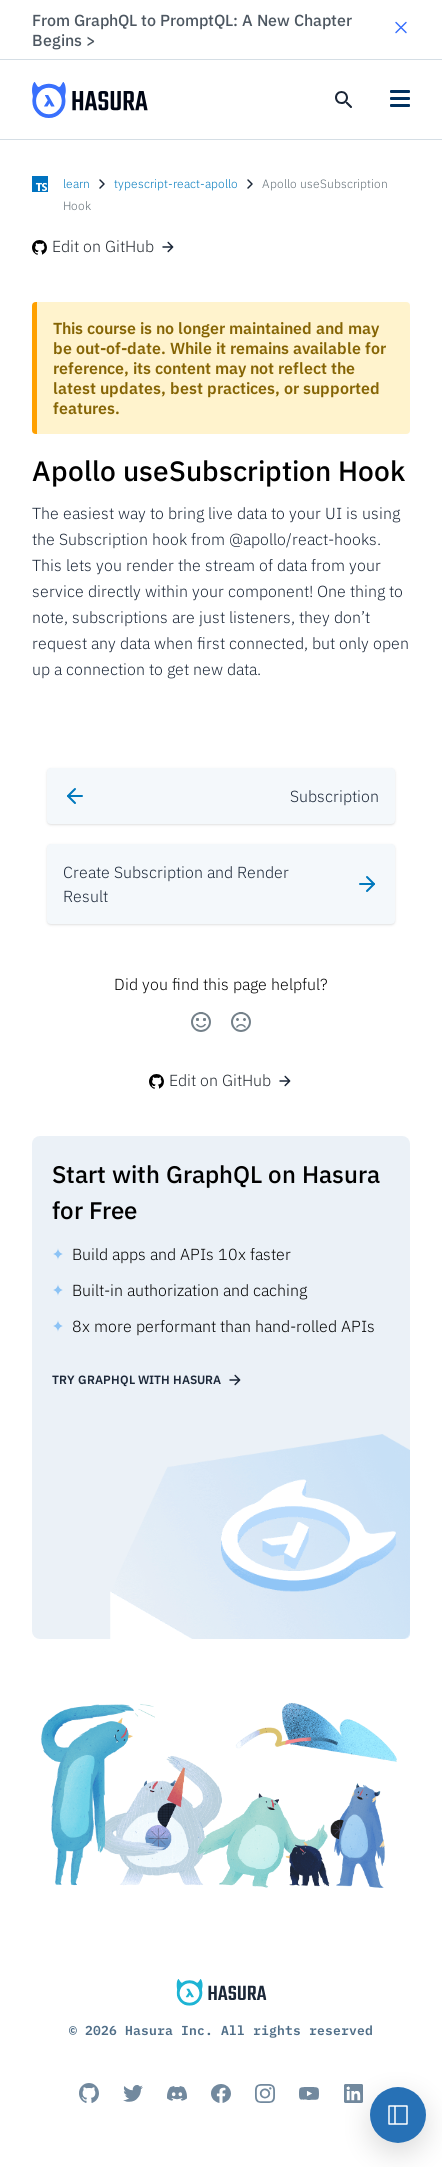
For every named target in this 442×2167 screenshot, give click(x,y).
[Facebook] (221, 2093)
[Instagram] (265, 2093)
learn (76, 183)
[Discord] (177, 2093)
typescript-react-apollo (176, 183)
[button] (401, 29)
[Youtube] (309, 2093)
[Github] (89, 2093)
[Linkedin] (353, 2093)
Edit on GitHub (104, 246)
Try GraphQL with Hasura (147, 1380)
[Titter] (133, 2093)
